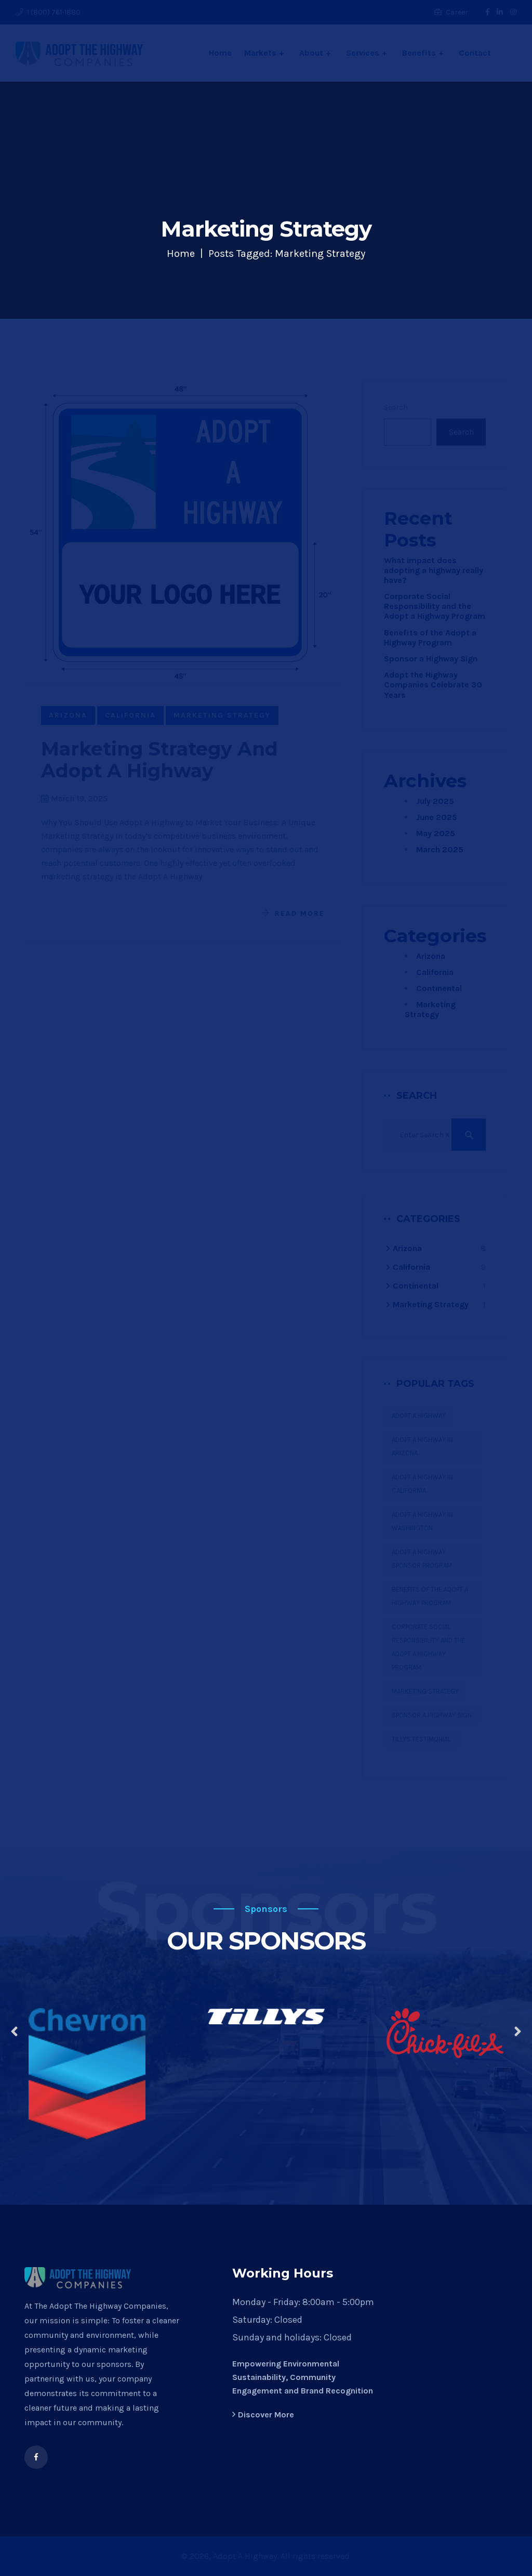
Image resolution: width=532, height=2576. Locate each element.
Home (181, 253)
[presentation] (14, 2032)
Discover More (263, 2414)
